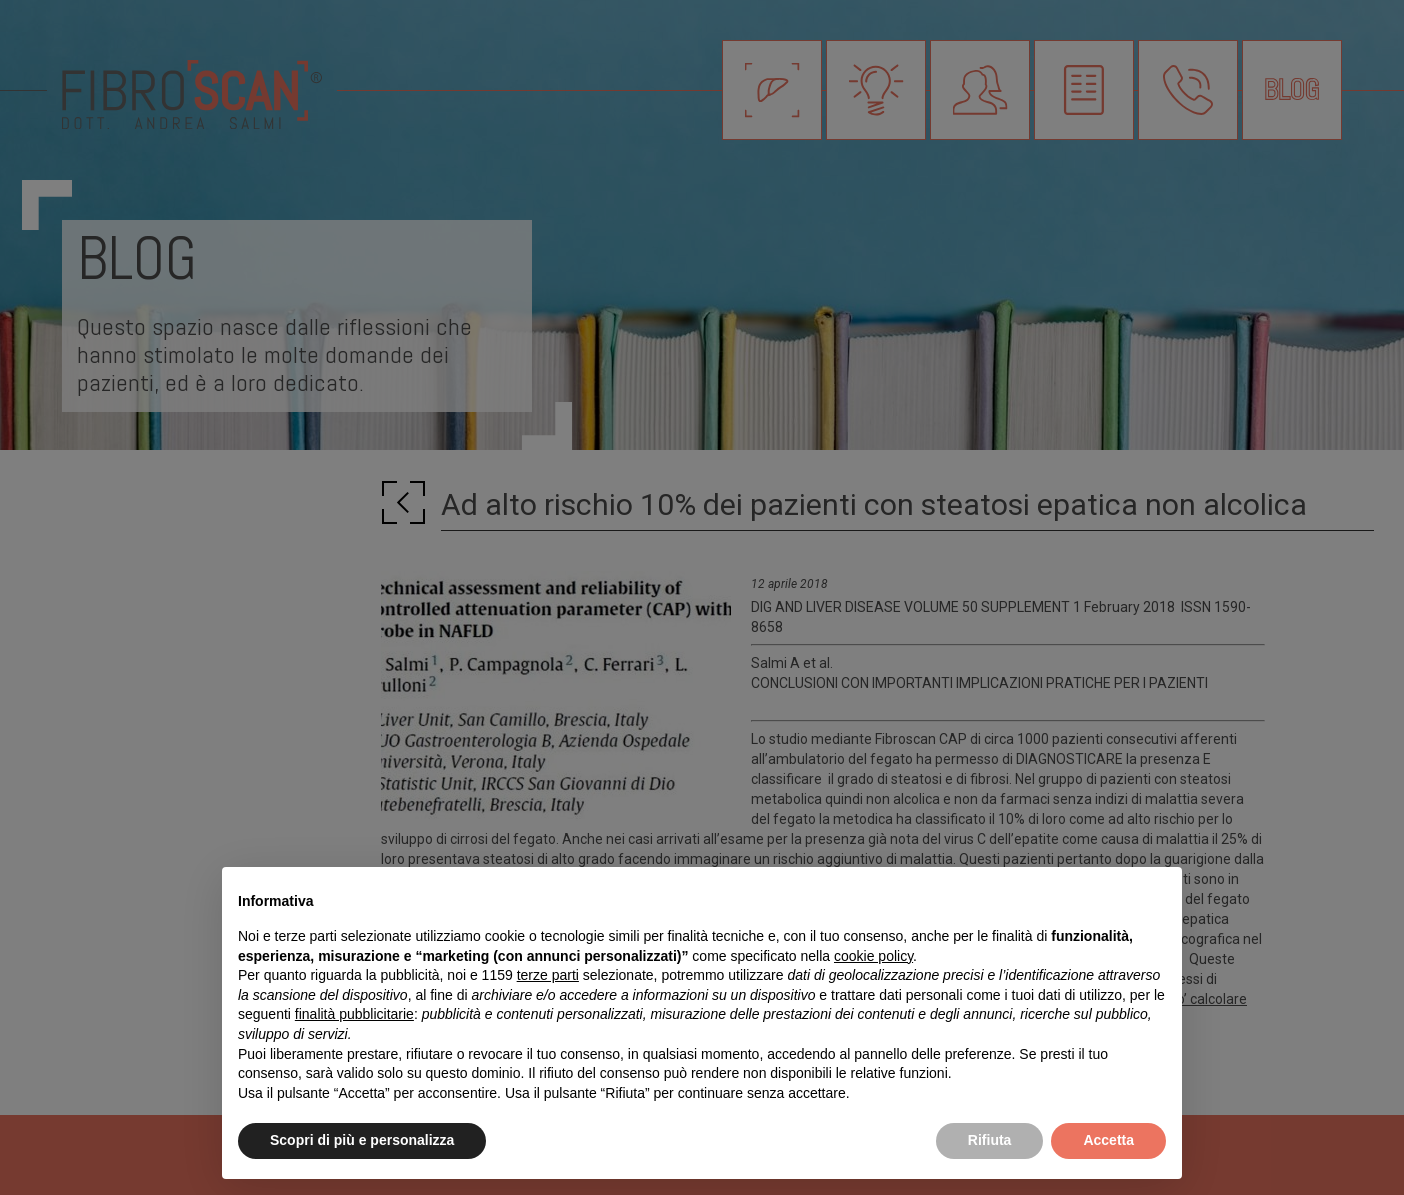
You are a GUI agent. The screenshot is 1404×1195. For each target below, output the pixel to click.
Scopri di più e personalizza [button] (362, 1140)
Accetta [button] (1108, 1140)
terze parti (548, 975)
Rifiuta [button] (990, 1140)
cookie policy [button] (873, 956)
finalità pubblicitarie (354, 1014)
